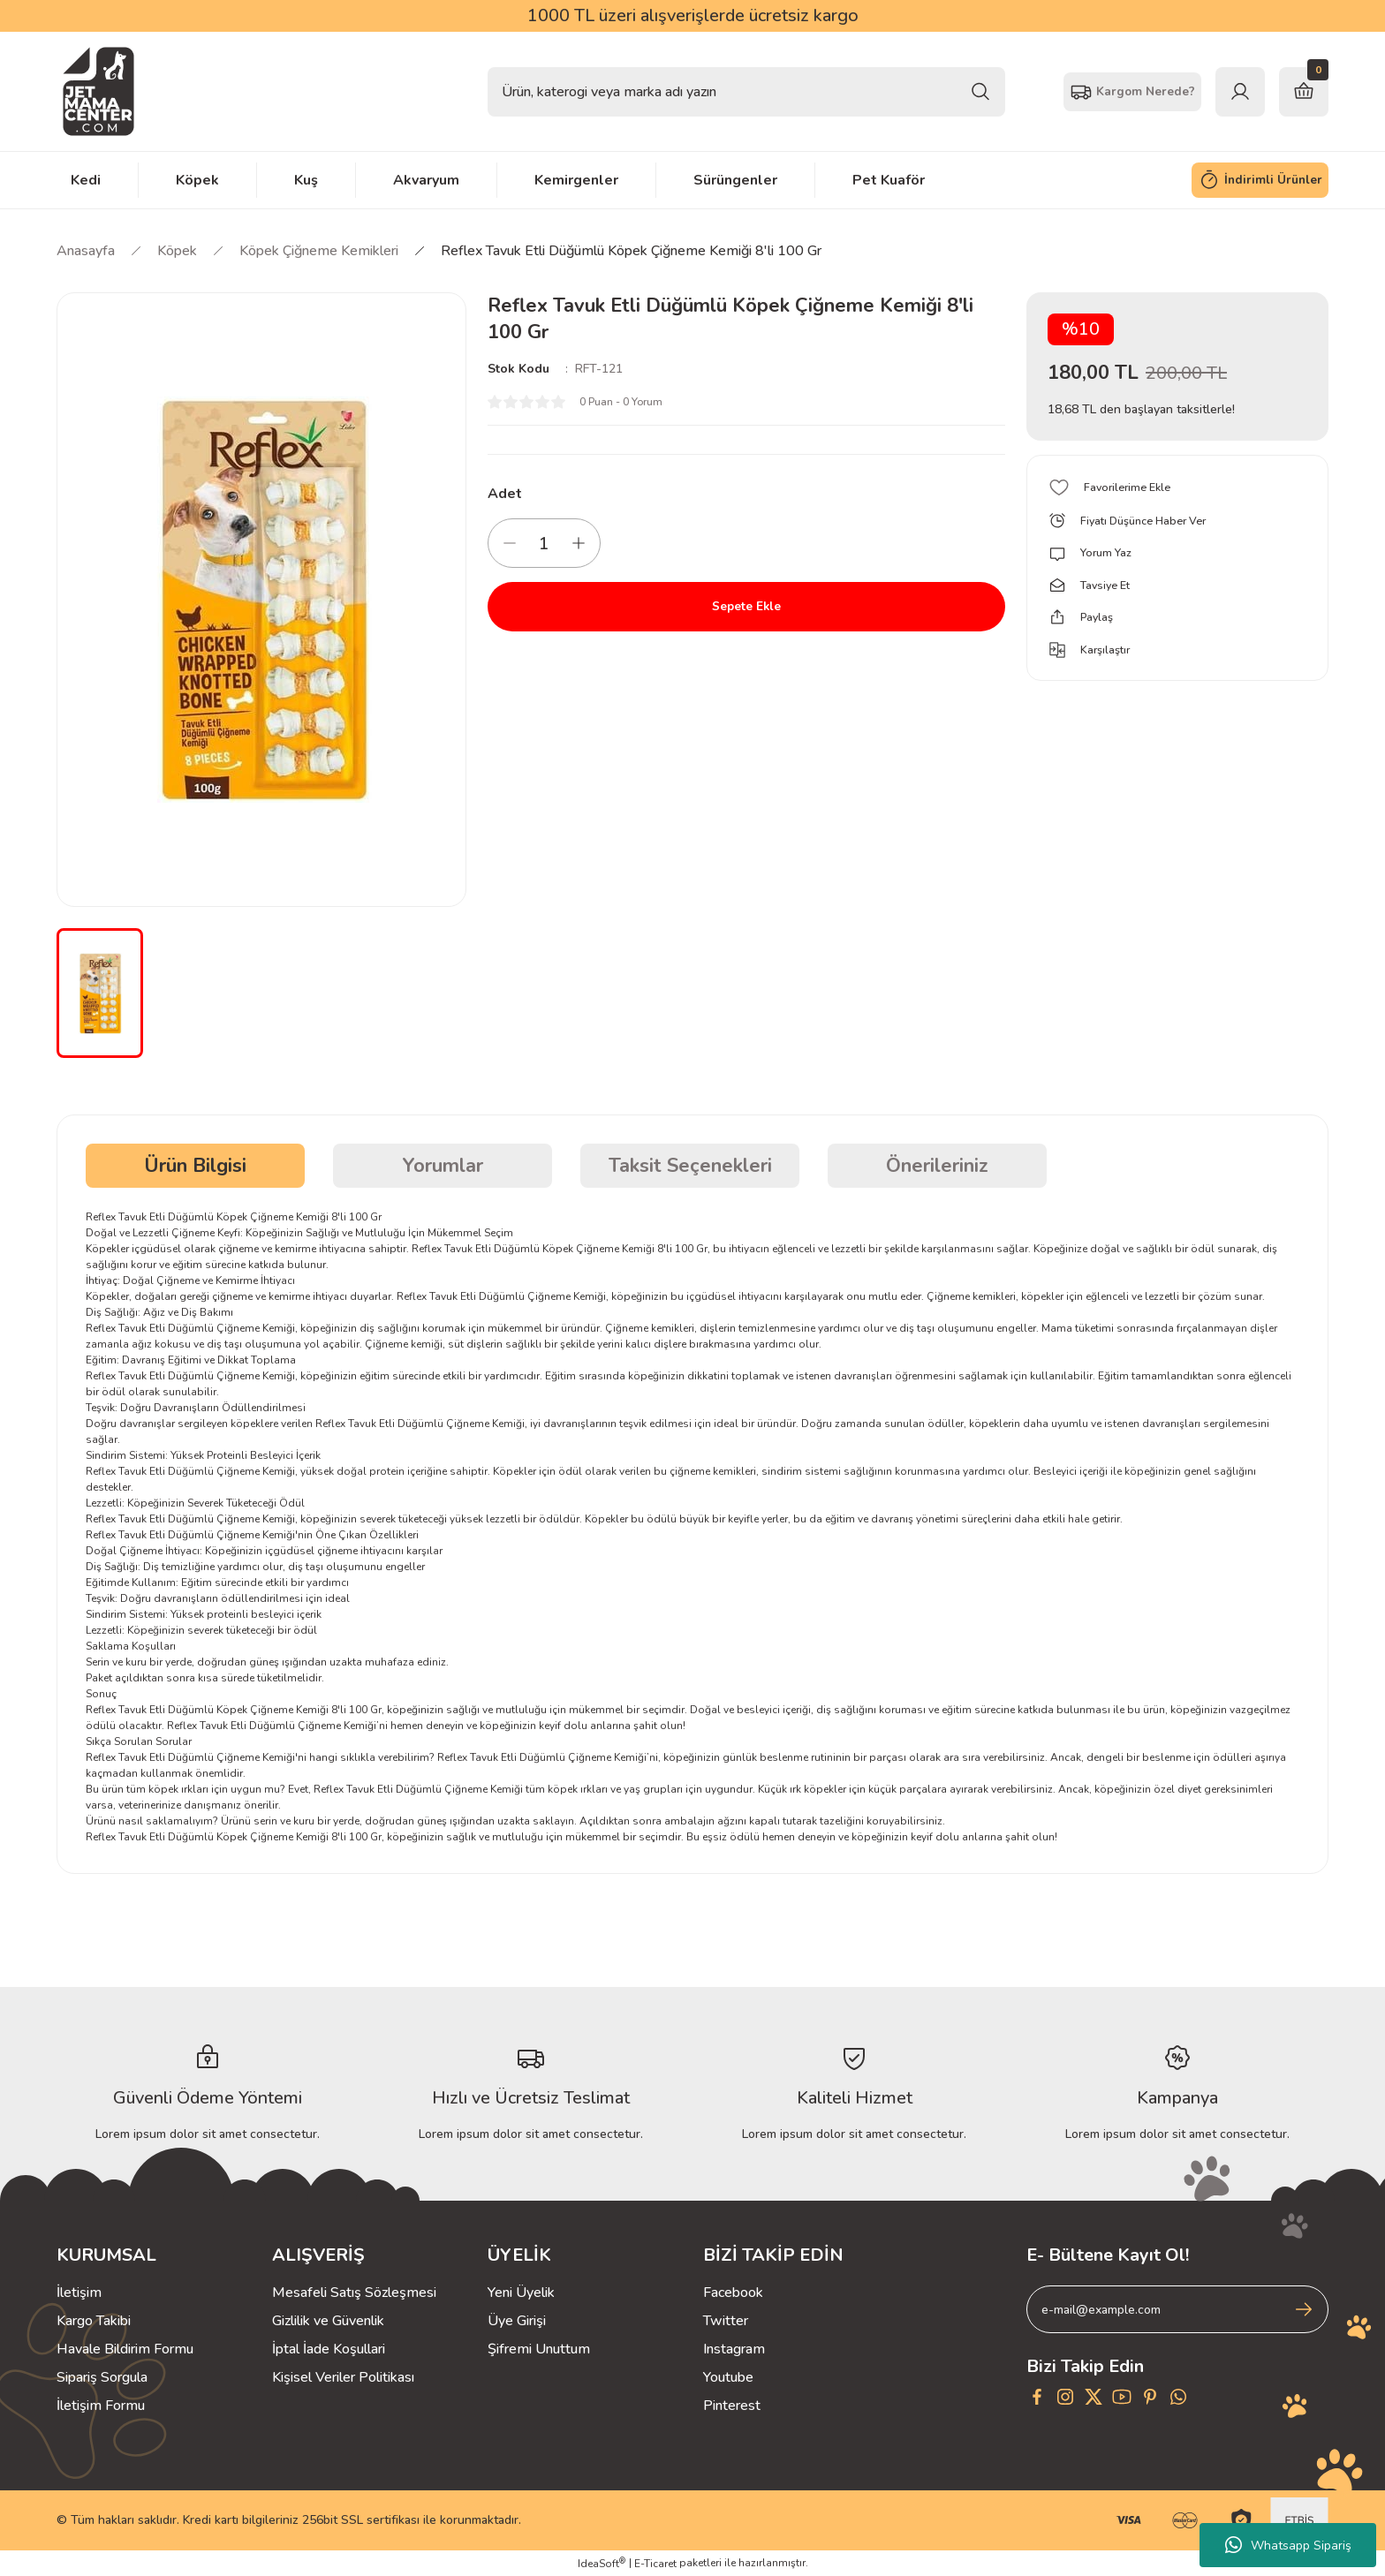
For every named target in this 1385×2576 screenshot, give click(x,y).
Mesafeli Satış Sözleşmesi (354, 2292)
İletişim (79, 2292)
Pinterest (732, 2405)
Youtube (728, 2377)
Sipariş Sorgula (102, 2377)
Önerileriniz (937, 1165)
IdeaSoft (601, 2563)
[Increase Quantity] (579, 543)
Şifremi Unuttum (539, 2349)
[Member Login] (1240, 92)
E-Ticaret (655, 2564)
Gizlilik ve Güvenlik (328, 2320)
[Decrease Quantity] (510, 543)
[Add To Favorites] (1177, 487)
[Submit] (1303, 2309)
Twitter (725, 2320)
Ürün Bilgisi (195, 1165)
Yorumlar (443, 1165)
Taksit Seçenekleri (690, 1165)
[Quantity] (544, 543)
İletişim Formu (101, 2405)
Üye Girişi (517, 2320)
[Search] (746, 92)
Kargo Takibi (94, 2320)
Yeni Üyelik (521, 2292)
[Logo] (98, 91)
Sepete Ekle (746, 606)
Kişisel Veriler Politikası (343, 2377)
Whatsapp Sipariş (1288, 2545)
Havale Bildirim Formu (125, 2349)
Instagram (734, 2349)
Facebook (733, 2292)
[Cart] (1303, 92)
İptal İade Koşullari (328, 2349)
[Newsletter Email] (1177, 2309)
